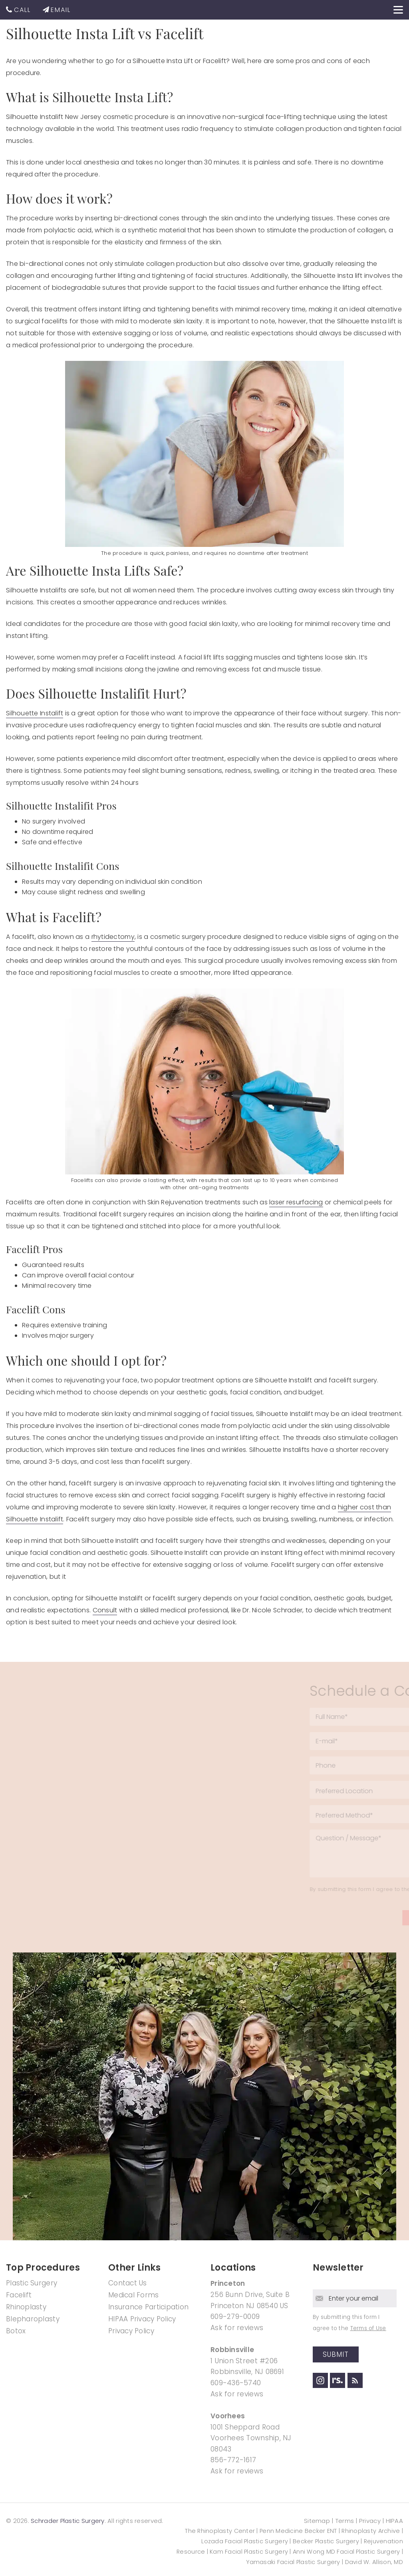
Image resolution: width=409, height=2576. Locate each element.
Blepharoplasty (33, 2319)
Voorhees (227, 2416)
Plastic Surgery (31, 2283)
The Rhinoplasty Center (220, 2531)
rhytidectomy (113, 936)
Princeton (227, 2283)
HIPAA (394, 2521)
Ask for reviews (236, 2327)
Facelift (19, 2295)
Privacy (370, 2521)
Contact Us (127, 2283)
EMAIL (61, 9)
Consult (105, 1610)
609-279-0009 (235, 2316)
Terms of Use (368, 2328)
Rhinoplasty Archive (370, 2531)
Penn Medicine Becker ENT (298, 2531)
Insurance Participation (148, 2307)
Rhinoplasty (26, 2307)
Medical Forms (133, 2295)
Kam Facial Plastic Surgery (249, 2552)
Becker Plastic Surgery (327, 2541)
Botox (16, 2331)
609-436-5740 (235, 2383)
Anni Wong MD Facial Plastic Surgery (346, 2552)
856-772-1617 (233, 2460)
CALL (22, 9)
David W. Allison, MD (374, 2562)
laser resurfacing (296, 1202)
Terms (345, 2521)
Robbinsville (232, 2349)
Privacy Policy (131, 2331)
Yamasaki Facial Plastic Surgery (293, 2562)
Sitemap (318, 2521)
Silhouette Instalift (34, 713)
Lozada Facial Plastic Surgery (244, 2541)
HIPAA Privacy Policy (142, 2319)
